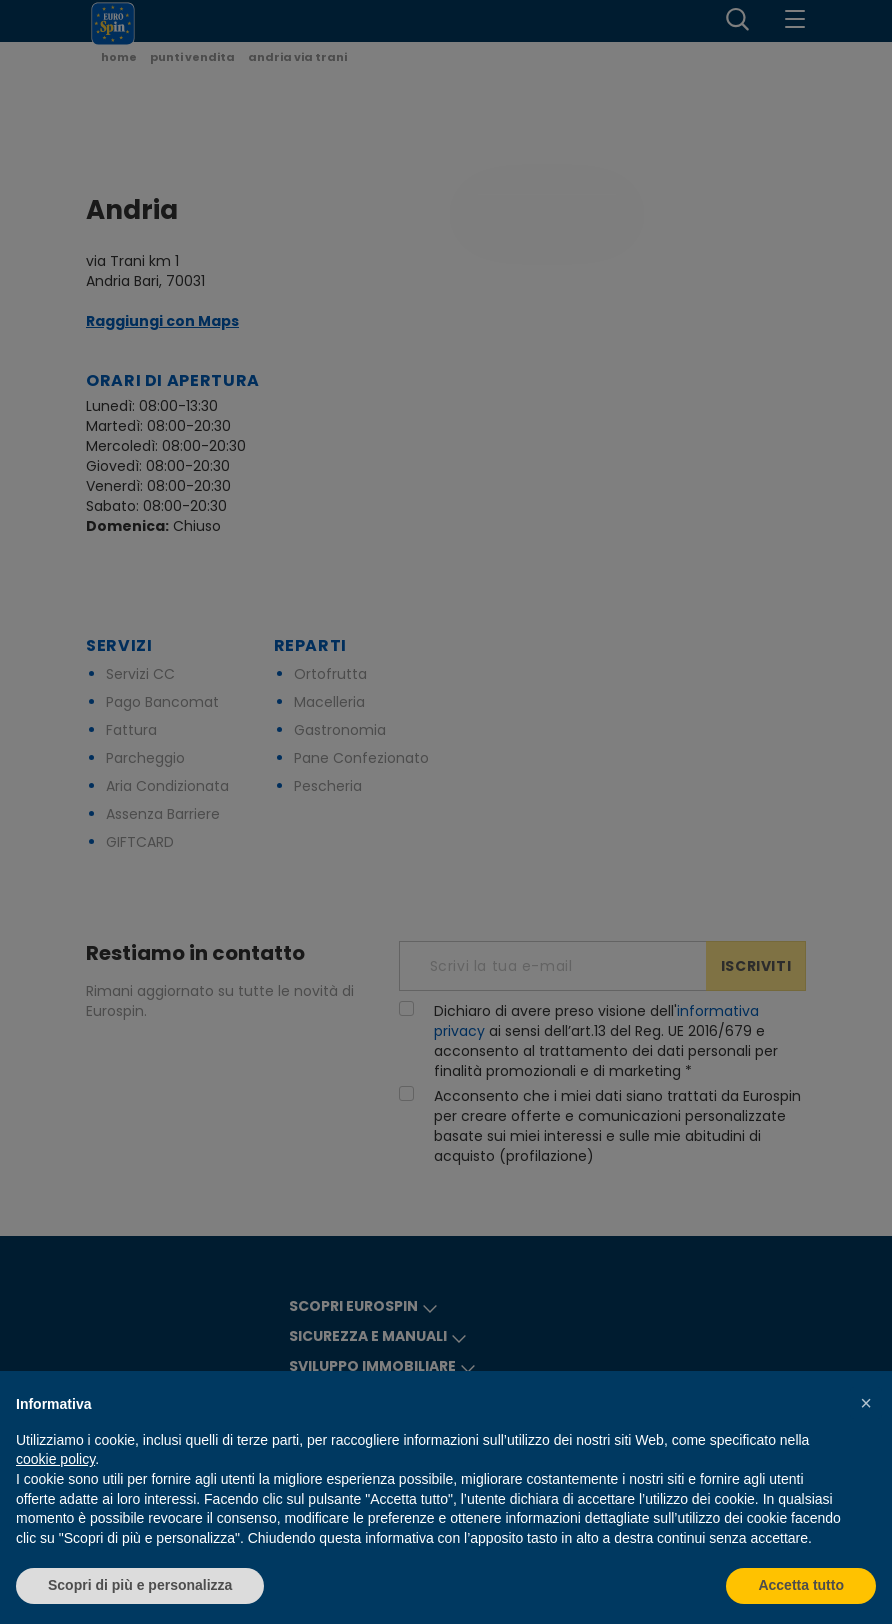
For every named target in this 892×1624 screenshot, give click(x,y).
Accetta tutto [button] (801, 1585)
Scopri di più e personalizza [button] (140, 1585)
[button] (866, 1403)
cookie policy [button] (55, 1459)
